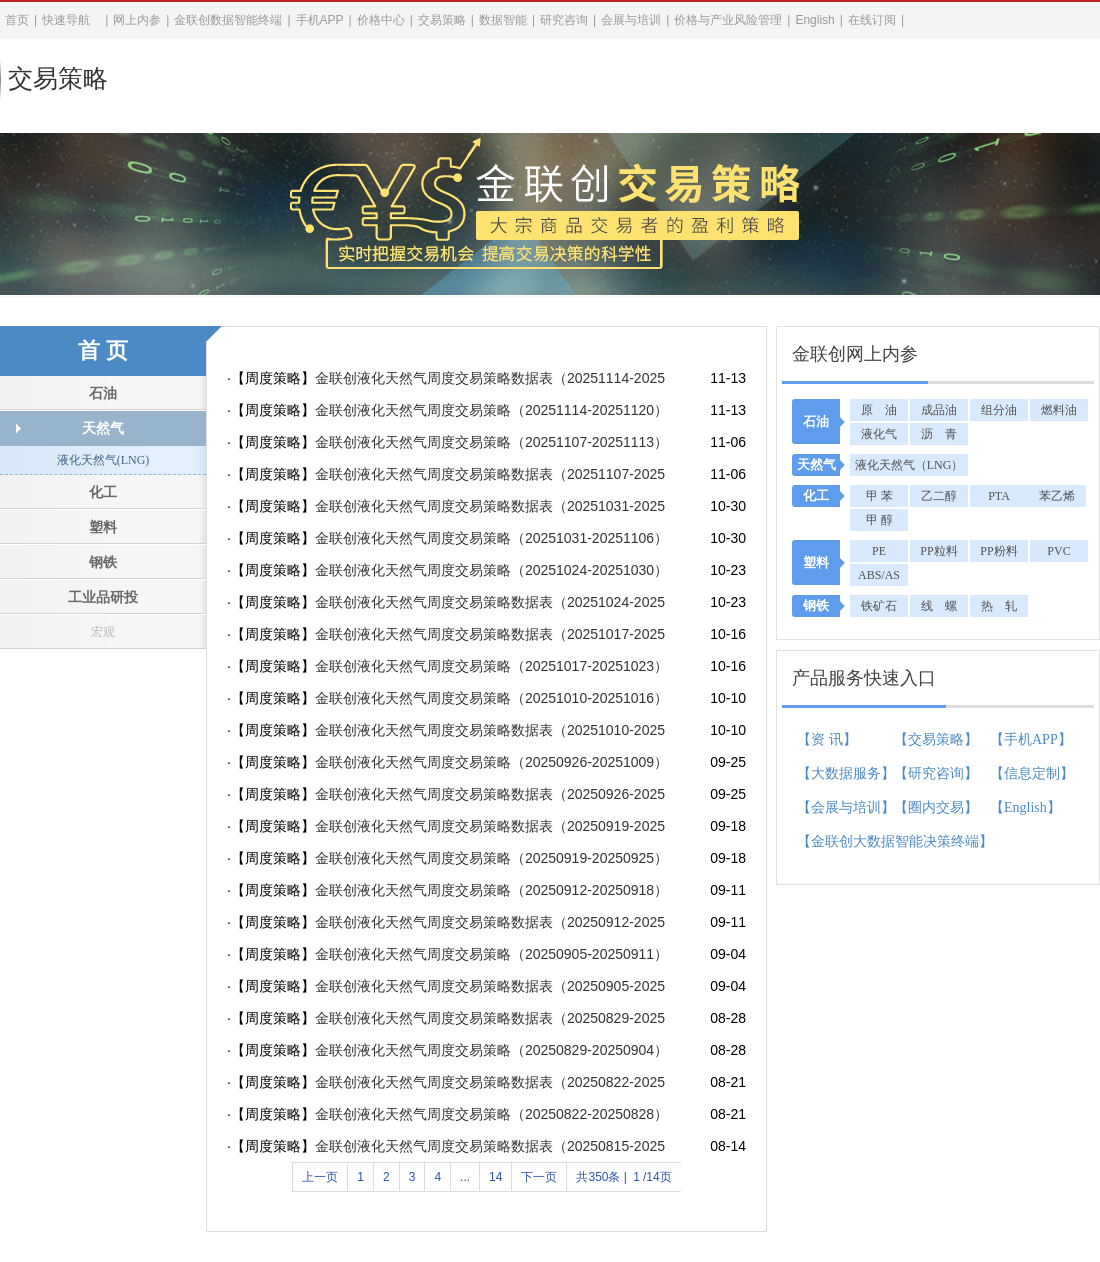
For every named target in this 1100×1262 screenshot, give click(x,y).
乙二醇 (939, 496)
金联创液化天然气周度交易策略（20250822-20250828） (490, 1114)
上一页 (320, 1177)
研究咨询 (564, 20)
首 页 (103, 350)
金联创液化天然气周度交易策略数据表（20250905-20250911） (490, 986)
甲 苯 (879, 496)
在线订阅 (872, 20)
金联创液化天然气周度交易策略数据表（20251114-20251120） (490, 378)
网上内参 (137, 20)
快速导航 (66, 20)
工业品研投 (103, 597)
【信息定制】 (1028, 773)
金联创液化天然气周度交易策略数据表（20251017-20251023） (490, 634)
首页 (17, 20)
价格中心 (381, 20)
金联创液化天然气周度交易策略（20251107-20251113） (490, 442)
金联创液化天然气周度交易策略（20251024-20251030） (490, 570)
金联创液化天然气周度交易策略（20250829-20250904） (490, 1050)
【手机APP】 (1028, 739)
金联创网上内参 (855, 354)
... (465, 1177)
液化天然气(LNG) (103, 460)
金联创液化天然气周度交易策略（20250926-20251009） (490, 762)
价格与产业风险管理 (728, 20)
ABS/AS (879, 575)
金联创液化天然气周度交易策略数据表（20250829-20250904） (490, 1018)
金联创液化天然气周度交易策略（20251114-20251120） (490, 410)
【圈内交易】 (936, 807)
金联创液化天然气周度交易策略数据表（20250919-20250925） (490, 826)
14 (495, 1177)
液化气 (879, 434)
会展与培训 (631, 20)
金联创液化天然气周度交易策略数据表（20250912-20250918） (490, 922)
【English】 (1025, 807)
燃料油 (1059, 410)
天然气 (103, 428)
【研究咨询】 (936, 773)
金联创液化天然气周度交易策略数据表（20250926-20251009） (490, 794)
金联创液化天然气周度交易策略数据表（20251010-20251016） (490, 730)
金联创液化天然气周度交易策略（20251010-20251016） (490, 698)
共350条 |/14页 (623, 1177)
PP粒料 (938, 551)
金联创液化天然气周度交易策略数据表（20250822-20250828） (490, 1082)
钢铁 (103, 562)
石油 (103, 393)
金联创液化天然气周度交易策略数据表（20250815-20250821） (490, 1146)
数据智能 (503, 20)
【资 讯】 (827, 739)
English (814, 20)
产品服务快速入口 (864, 678)
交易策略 (58, 78)
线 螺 (939, 606)
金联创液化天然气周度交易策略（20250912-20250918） (490, 890)
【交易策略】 (936, 739)
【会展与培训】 (835, 807)
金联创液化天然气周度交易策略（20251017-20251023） (490, 666)
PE (879, 551)
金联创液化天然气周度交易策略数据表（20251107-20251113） (490, 474)
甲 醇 (879, 520)
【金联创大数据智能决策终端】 (835, 841)
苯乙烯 (1057, 496)
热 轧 (999, 606)
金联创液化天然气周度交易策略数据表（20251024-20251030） (490, 602)
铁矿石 (879, 606)
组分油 (999, 410)
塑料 (103, 527)
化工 (103, 492)
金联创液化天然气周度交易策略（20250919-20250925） (490, 858)
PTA (999, 496)
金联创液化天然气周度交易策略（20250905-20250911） (490, 954)
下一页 (539, 1177)
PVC (1058, 551)
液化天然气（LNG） (909, 465)
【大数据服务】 (835, 773)
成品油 (939, 410)
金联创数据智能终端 (228, 20)
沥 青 (939, 434)
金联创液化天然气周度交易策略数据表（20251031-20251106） (490, 506)
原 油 (879, 410)
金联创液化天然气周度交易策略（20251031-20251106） (490, 538)
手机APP (320, 20)
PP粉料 (998, 551)
